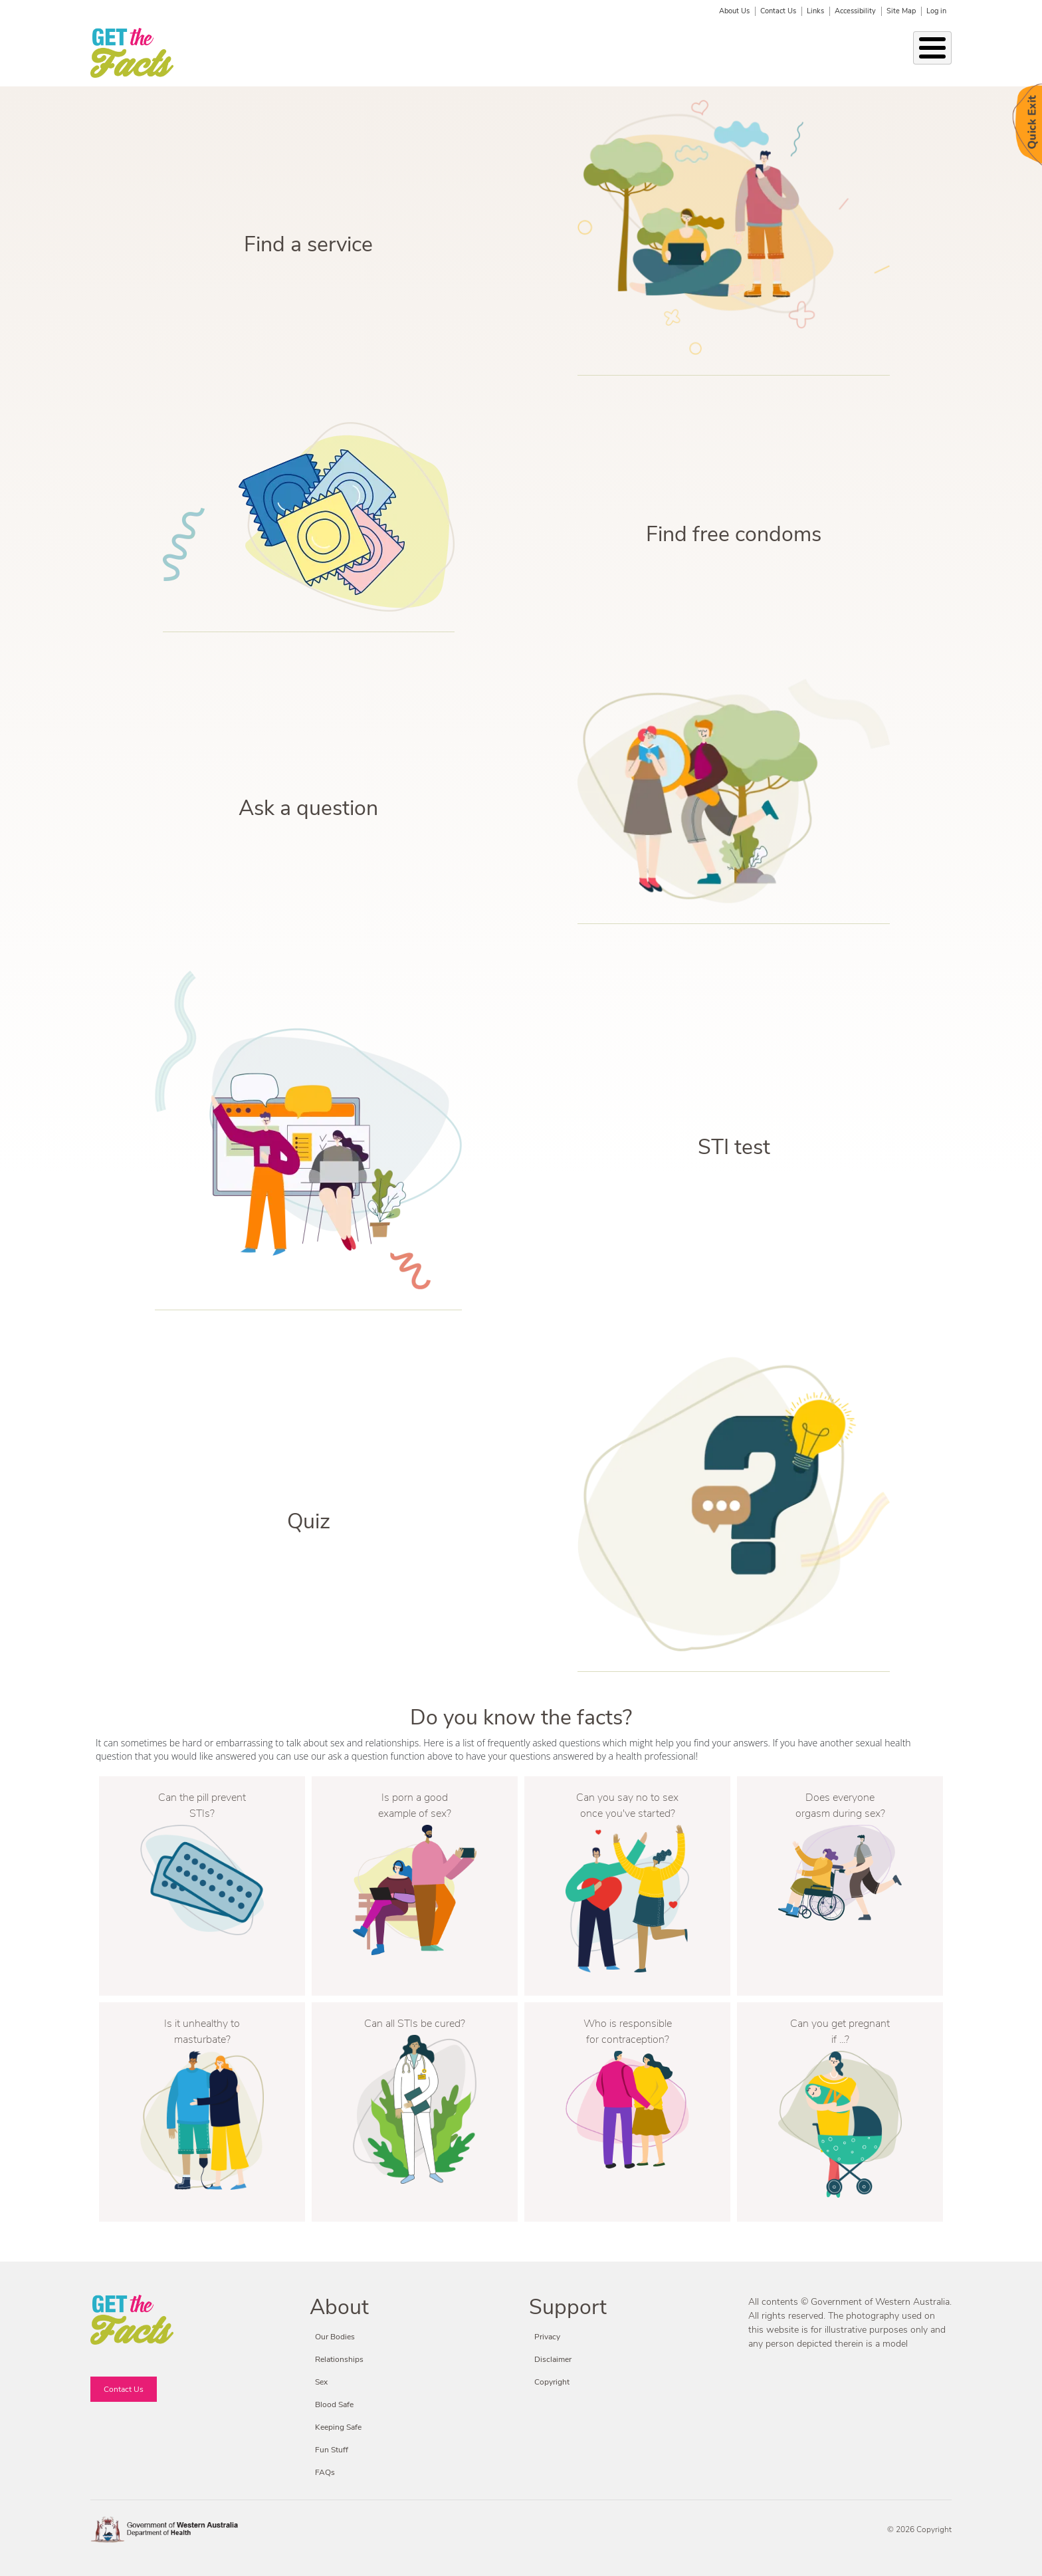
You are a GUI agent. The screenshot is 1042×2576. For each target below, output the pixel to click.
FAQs (325, 2472)
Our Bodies (265, 53)
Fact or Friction (876, 53)
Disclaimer (553, 2359)
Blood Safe (740, 53)
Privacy (547, 2336)
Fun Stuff (803, 53)
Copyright (552, 2382)
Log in (936, 11)
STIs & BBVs (417, 53)
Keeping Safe (527, 53)
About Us (734, 11)
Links (815, 11)
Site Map (901, 11)
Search (942, 54)
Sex (472, 53)
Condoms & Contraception (636, 53)
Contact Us (778, 11)
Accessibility (855, 11)
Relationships (339, 53)
